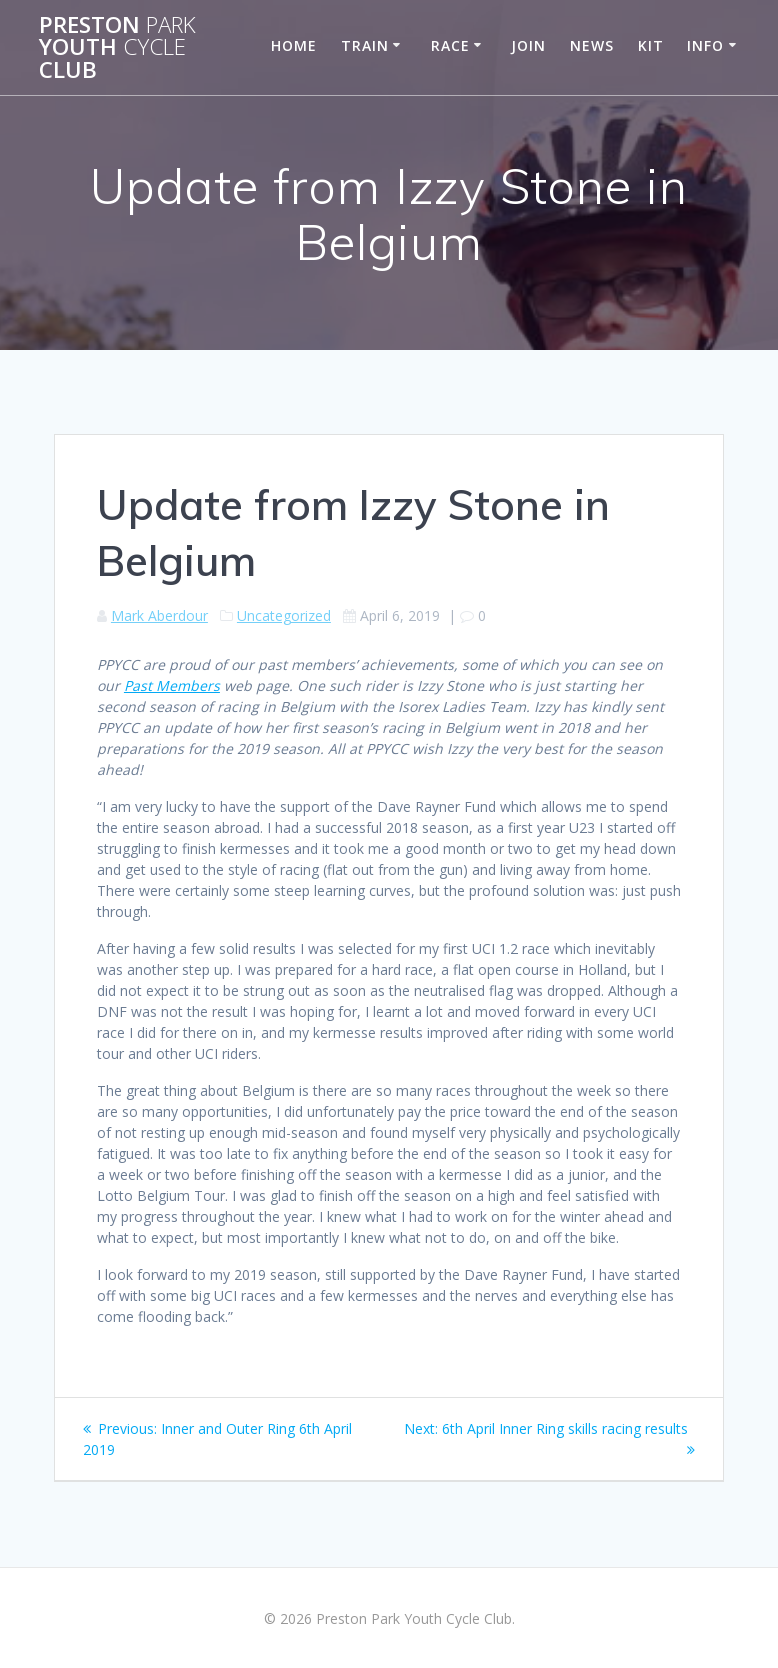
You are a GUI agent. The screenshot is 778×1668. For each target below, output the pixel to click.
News (592, 45)
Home (294, 45)
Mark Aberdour (159, 615)
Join (528, 45)
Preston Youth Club (117, 47)
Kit (651, 45)
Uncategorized (284, 615)
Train (365, 45)
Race (450, 45)
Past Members (172, 685)
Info (705, 45)
